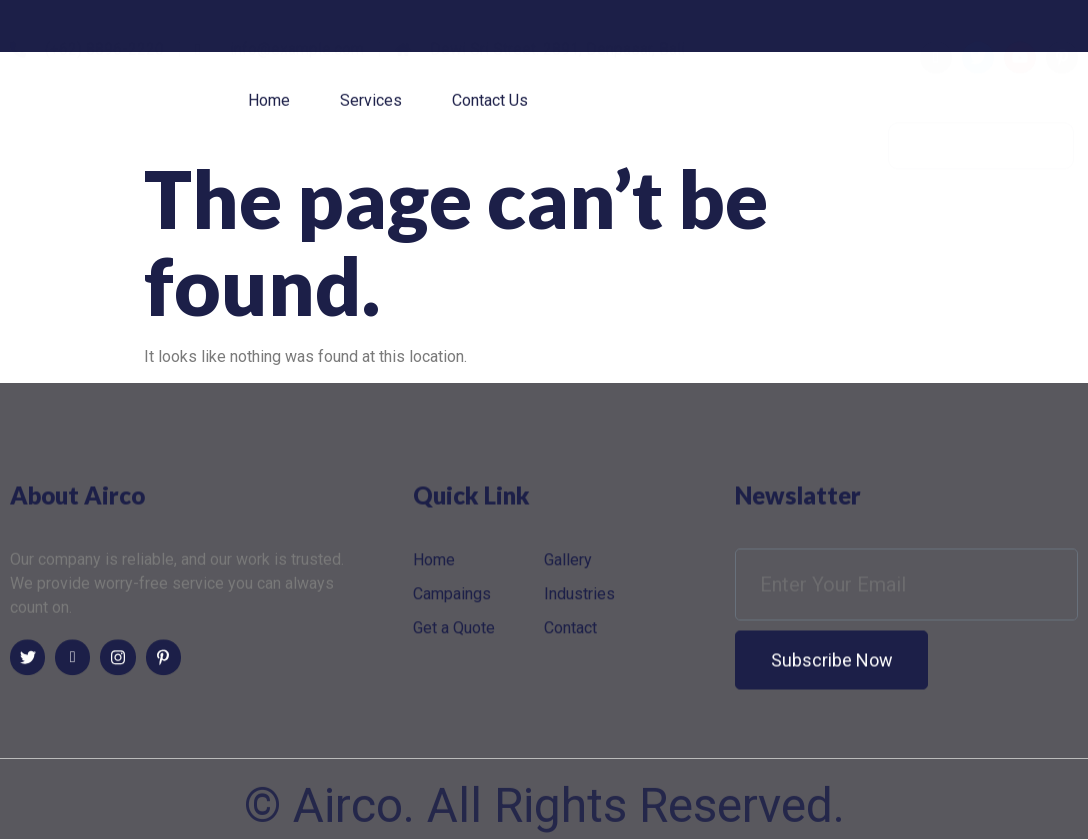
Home (269, 105)
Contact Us (490, 105)
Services (371, 105)
